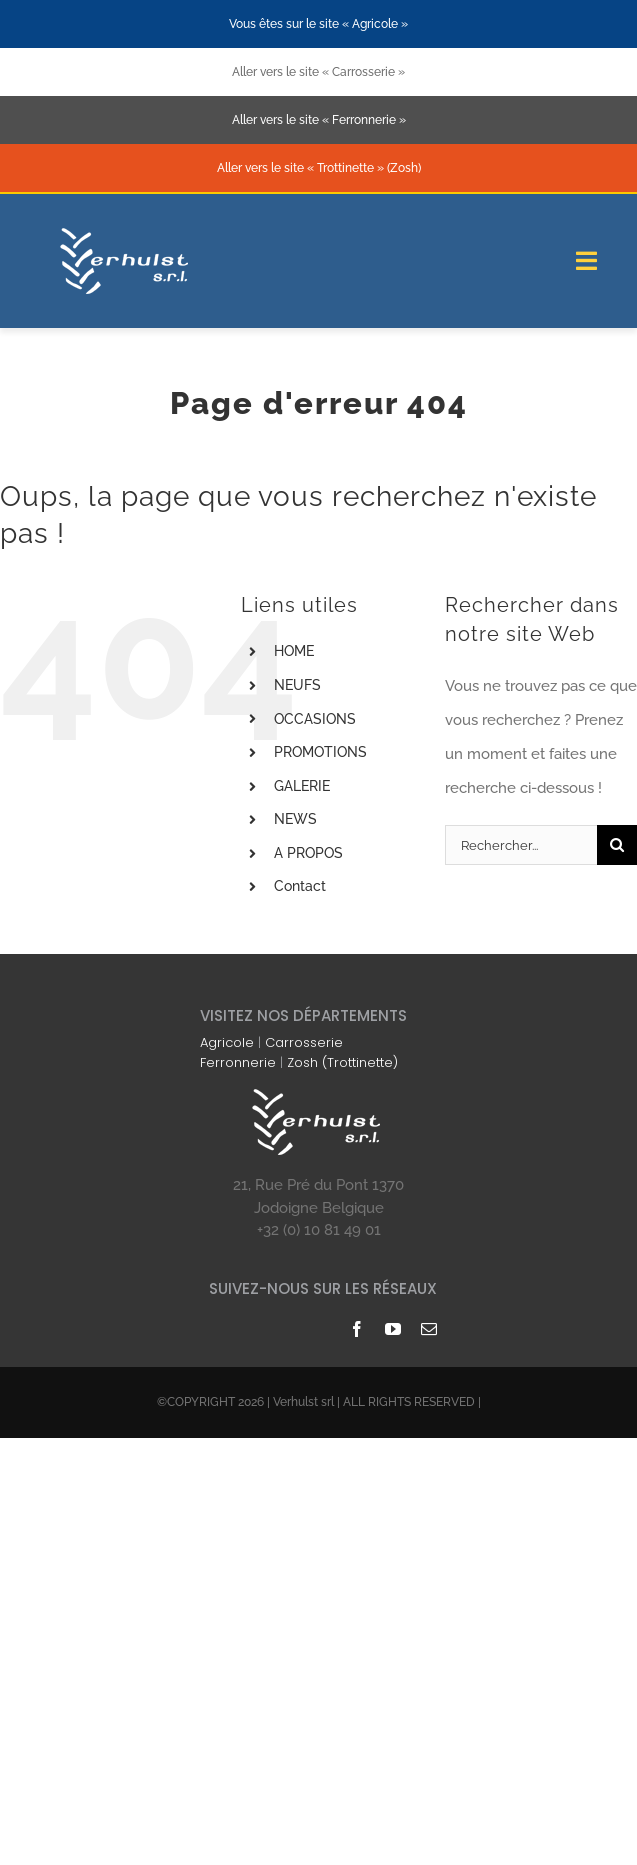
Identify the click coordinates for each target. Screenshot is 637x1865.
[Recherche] (617, 845)
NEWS (295, 819)
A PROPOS (308, 853)
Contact (300, 886)
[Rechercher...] (521, 845)
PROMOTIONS (320, 752)
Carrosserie (304, 1042)
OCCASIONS (315, 719)
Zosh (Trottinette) (342, 1062)
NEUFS (297, 685)
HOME (294, 651)
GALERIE (302, 786)
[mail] (429, 1329)
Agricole (227, 1042)
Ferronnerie (238, 1062)
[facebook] (357, 1329)
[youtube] (393, 1329)
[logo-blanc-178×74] (127, 231)
